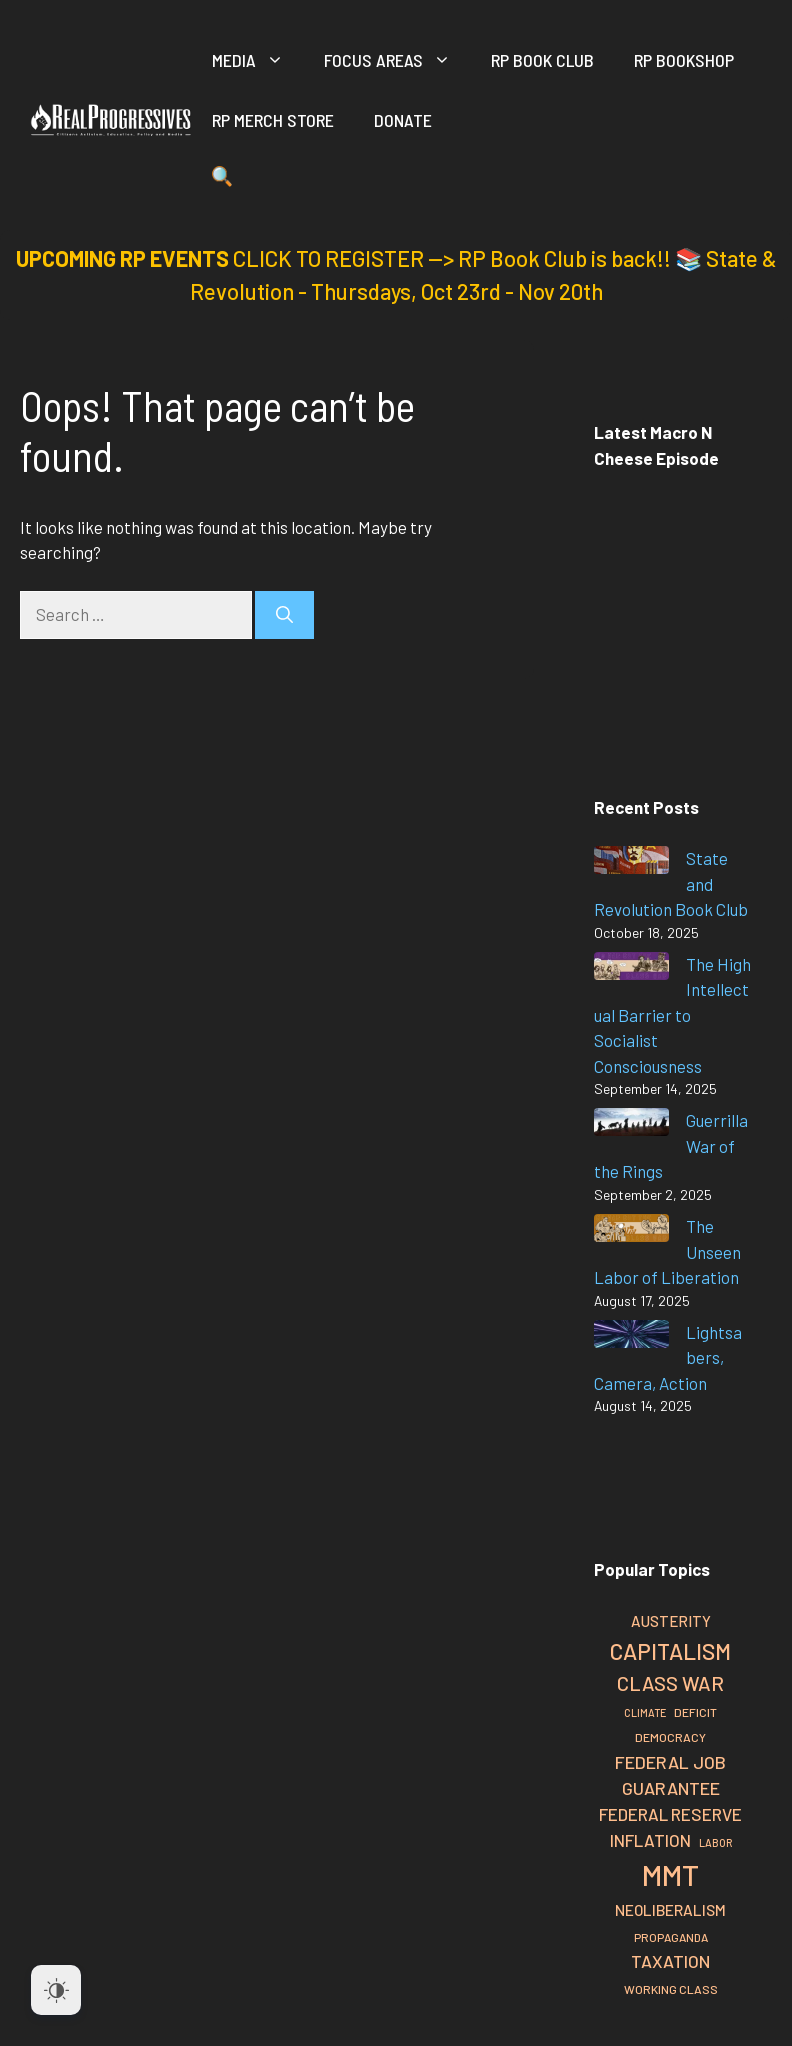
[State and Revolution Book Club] (631, 863)
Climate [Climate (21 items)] (645, 1712)
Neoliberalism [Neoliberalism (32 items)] (670, 1910)
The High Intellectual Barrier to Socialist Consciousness (672, 1015)
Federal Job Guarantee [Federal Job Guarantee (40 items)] (670, 1775)
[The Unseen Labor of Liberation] (631, 1231)
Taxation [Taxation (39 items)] (670, 1961)
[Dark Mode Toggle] (56, 1990)
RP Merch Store (273, 120)
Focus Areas (397, 60)
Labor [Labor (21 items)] (715, 1842)
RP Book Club (542, 60)
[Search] (284, 615)
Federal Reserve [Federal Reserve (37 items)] (670, 1814)
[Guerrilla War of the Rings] (631, 1125)
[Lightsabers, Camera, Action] (631, 1337)
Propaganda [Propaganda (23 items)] (671, 1937)
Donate (403, 120)
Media (258, 60)
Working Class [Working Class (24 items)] (671, 1989)
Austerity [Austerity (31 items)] (671, 1621)
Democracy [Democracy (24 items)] (670, 1737)
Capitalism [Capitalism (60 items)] (670, 1651)
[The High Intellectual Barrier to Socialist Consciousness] (631, 969)
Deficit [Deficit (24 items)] (695, 1712)
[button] (222, 180)
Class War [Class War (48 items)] (670, 1683)
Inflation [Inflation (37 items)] (650, 1840)
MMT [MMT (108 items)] (670, 1874)
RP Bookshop (684, 60)
